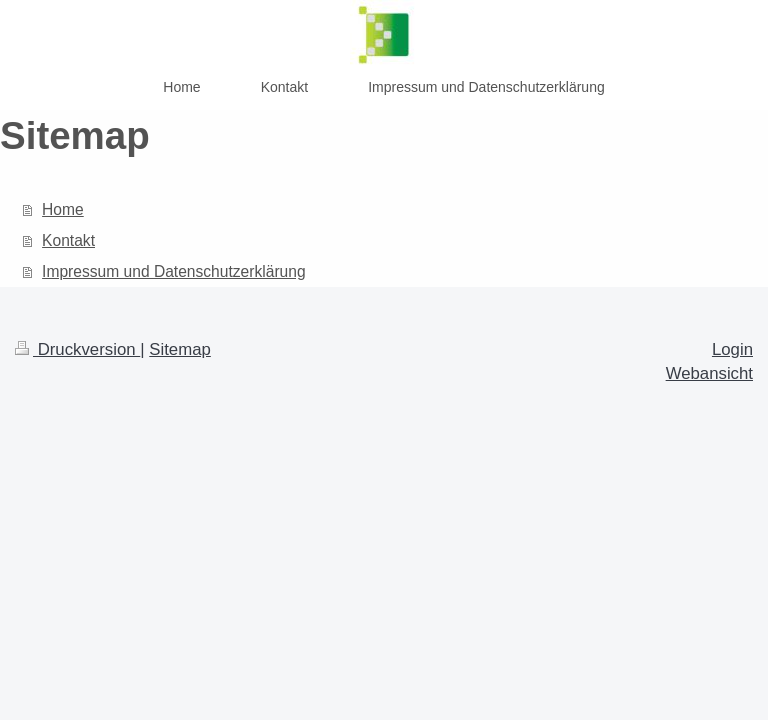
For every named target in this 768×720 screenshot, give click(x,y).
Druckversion (77, 349)
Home (63, 209)
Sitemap (180, 349)
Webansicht (709, 373)
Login (732, 349)
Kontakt (68, 240)
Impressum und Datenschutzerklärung (174, 271)
